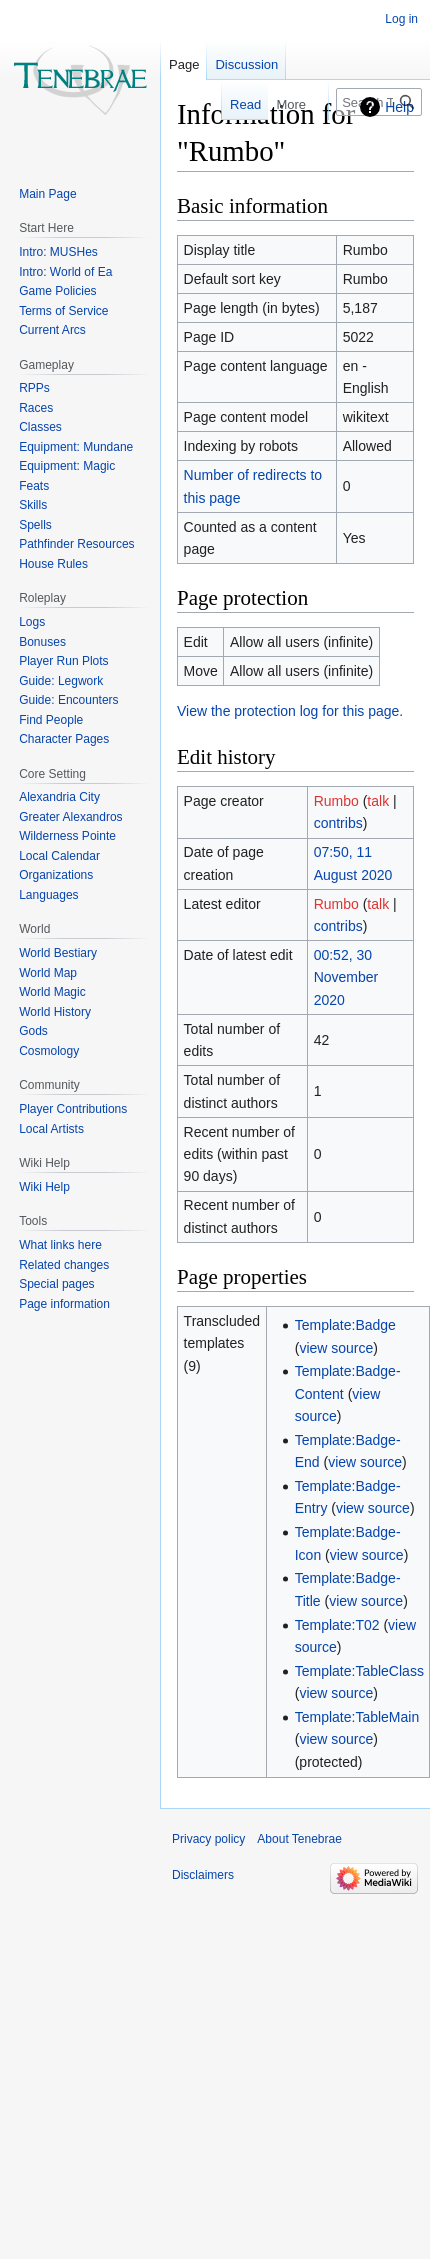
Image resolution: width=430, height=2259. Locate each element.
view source (336, 1348)
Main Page (47, 194)
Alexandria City (59, 797)
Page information (64, 1304)
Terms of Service (63, 311)
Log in (401, 19)
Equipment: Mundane (76, 447)
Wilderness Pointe (67, 836)
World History (55, 1012)
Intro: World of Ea (65, 272)
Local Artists (51, 1129)
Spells (35, 525)
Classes (40, 427)
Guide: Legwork (61, 681)
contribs (338, 823)
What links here (60, 1245)
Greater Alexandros (70, 817)
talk (378, 801)
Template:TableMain (357, 1717)
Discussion (246, 64)
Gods (33, 1031)
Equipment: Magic (67, 466)
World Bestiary (58, 953)
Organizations (56, 875)
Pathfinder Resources (76, 544)
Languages (48, 895)
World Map (48, 973)
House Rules (53, 564)
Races (36, 408)
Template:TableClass (359, 1671)
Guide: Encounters (68, 700)
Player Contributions (73, 1109)
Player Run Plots (63, 661)
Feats (34, 486)
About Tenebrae (299, 1839)
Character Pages (64, 739)
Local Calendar (59, 856)
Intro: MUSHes (58, 252)
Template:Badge (345, 1325)
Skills (33, 505)
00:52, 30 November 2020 (346, 977)
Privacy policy (208, 1839)
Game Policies (57, 291)
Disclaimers (203, 1875)
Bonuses (42, 642)
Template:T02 (337, 1625)
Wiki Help (44, 1187)
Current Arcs (52, 330)
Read (233, 104)
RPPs (34, 388)
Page (184, 64)
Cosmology (49, 1051)
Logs (32, 622)
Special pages (56, 1284)
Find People (51, 720)
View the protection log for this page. (290, 711)
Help (399, 107)
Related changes (64, 1265)
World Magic (52, 992)
